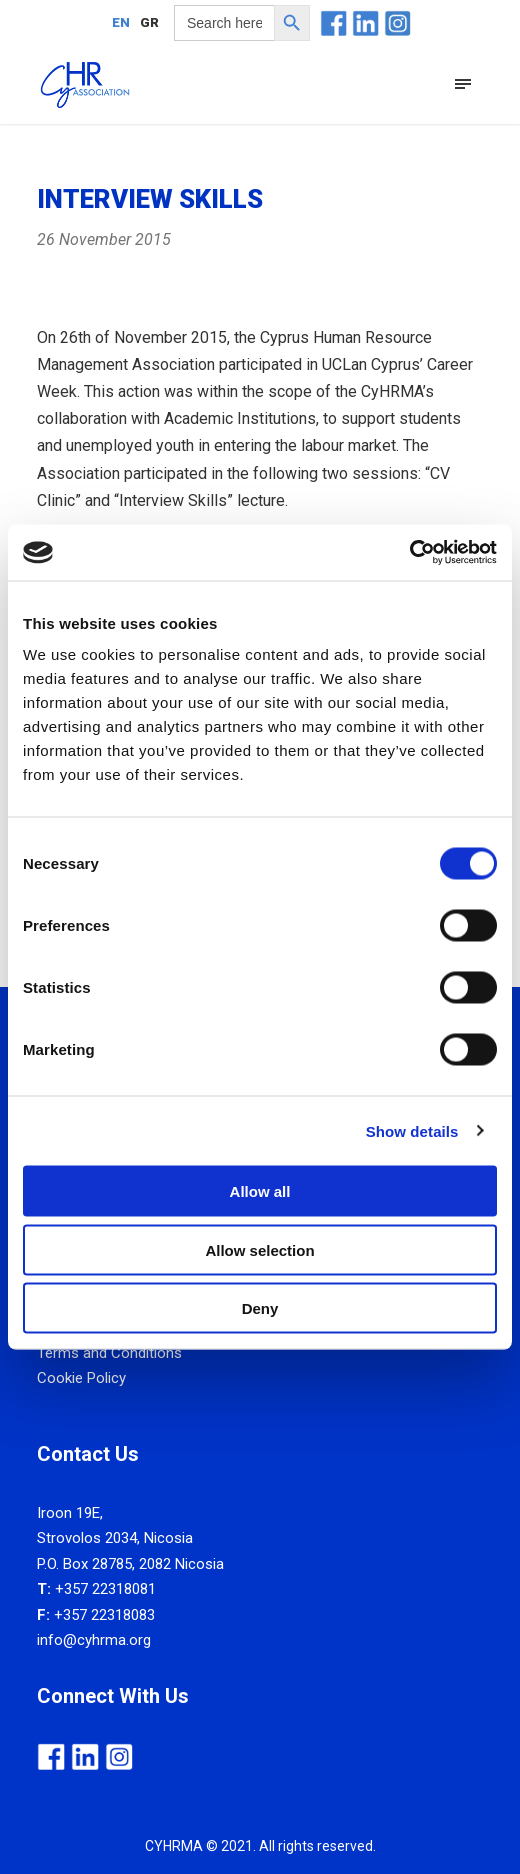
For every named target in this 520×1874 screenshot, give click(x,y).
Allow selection (259, 1249)
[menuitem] (121, 22)
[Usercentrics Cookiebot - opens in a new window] (409, 553)
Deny (260, 1308)
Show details (412, 1130)
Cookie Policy (81, 1378)
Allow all (260, 1191)
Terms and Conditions (109, 1353)
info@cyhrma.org (94, 1640)
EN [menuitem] (121, 23)
